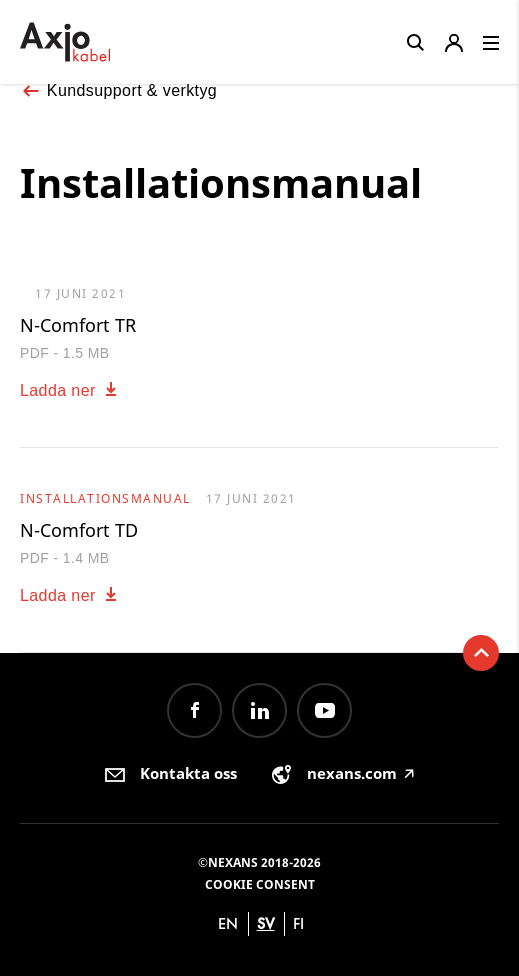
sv (266, 923)
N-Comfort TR (78, 325)
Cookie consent (260, 884)
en (228, 923)
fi (298, 923)
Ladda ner (70, 390)
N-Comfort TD (79, 530)
